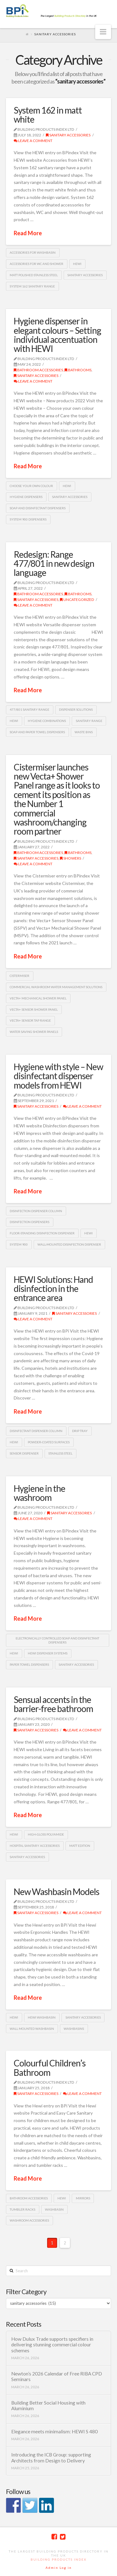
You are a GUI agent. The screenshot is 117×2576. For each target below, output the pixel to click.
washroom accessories (29, 2220)
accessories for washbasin (33, 252)
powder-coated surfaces (49, 1442)
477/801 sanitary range (29, 709)
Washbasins (74, 2028)
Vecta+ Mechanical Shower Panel (38, 998)
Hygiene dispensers (26, 497)
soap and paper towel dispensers (37, 732)
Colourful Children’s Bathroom (49, 2067)
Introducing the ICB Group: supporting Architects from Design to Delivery (51, 2457)
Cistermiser (19, 976)
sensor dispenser (24, 1453)
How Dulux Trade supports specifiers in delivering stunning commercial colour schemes (52, 2344)
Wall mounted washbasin (32, 2028)
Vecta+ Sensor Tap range (30, 1020)
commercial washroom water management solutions (56, 987)
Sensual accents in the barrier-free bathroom (53, 1704)
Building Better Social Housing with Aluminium (48, 2405)
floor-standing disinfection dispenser (42, 1233)
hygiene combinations (47, 721)
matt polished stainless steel (34, 275)
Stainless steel (60, 1453)
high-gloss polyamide (46, 1834)
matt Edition (79, 1845)
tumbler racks (22, 2209)
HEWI (77, 264)
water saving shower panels (34, 1032)
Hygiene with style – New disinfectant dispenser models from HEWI (58, 1075)
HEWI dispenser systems (47, 1653)
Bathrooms (78, 370)
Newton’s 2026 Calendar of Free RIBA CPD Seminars (56, 2376)
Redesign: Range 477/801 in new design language (54, 563)
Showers (70, 858)
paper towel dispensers (29, 1664)
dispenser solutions (76, 709)
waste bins (84, 732)
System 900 (19, 1244)
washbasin (54, 2209)
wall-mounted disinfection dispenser (69, 1244)
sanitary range (89, 721)
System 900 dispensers (28, 519)
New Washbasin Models (56, 1891)
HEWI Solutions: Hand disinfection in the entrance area (53, 1288)
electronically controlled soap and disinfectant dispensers (57, 1640)
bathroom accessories (38, 370)
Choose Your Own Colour (31, 486)
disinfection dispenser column (36, 1211)
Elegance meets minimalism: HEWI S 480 (54, 2431)
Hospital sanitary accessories (35, 1845)
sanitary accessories (68, 135)
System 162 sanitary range (32, 286)
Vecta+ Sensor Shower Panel (34, 1009)
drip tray (80, 1431)
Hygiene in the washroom (39, 1493)
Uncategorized (77, 599)
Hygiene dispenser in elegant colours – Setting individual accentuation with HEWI (57, 335)
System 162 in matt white (48, 114)
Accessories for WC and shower (36, 264)
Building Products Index (58, 2559)
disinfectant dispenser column (36, 1431)
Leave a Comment (33, 140)
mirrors (83, 2198)
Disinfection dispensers (29, 1222)
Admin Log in (59, 2567)
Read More (28, 233)
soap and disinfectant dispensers (38, 508)
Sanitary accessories (85, 275)
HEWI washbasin (42, 2017)
